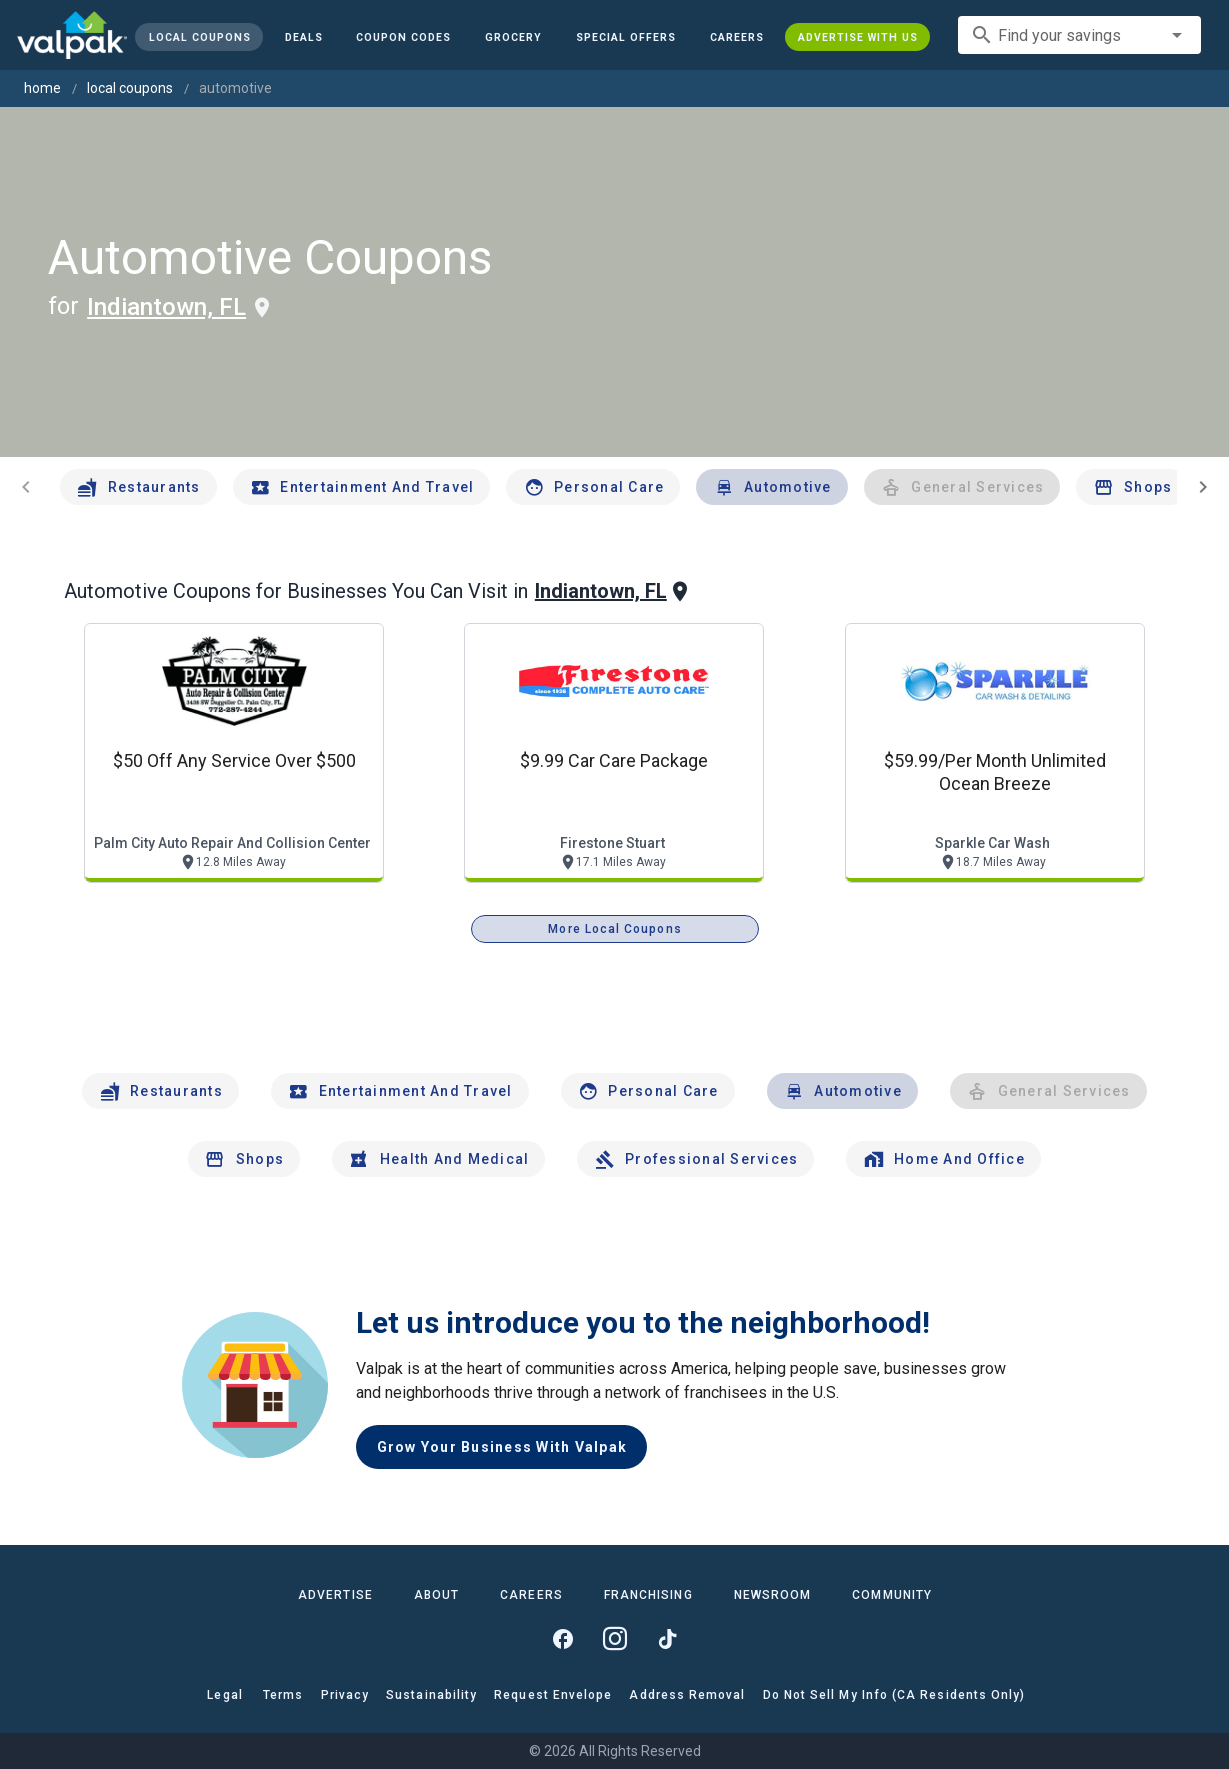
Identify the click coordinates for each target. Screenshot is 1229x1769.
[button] (626, 37)
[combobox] (1079, 35)
